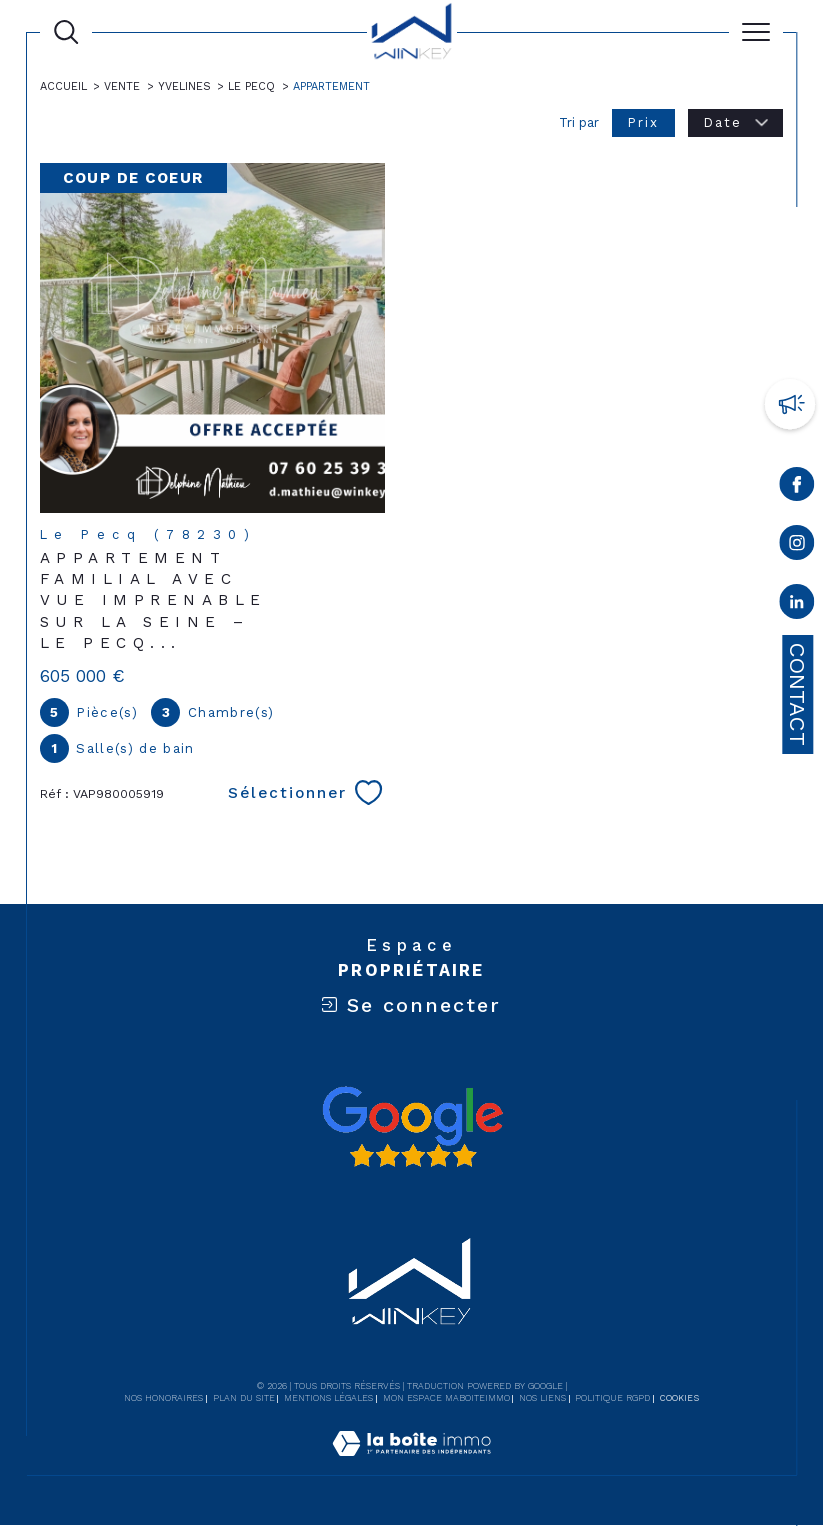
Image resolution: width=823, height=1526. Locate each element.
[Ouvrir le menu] (756, 32)
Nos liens (542, 1399)
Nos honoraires (163, 1399)
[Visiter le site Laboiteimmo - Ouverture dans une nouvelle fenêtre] (411, 1465)
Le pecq (254, 86)
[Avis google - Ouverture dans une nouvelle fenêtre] (412, 1127)
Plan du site (244, 1399)
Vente (123, 86)
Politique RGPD (612, 1399)
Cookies (679, 1399)
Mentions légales (328, 1399)
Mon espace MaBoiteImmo (446, 1399)
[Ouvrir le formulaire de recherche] (66, 32)
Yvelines (186, 86)
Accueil (63, 86)
